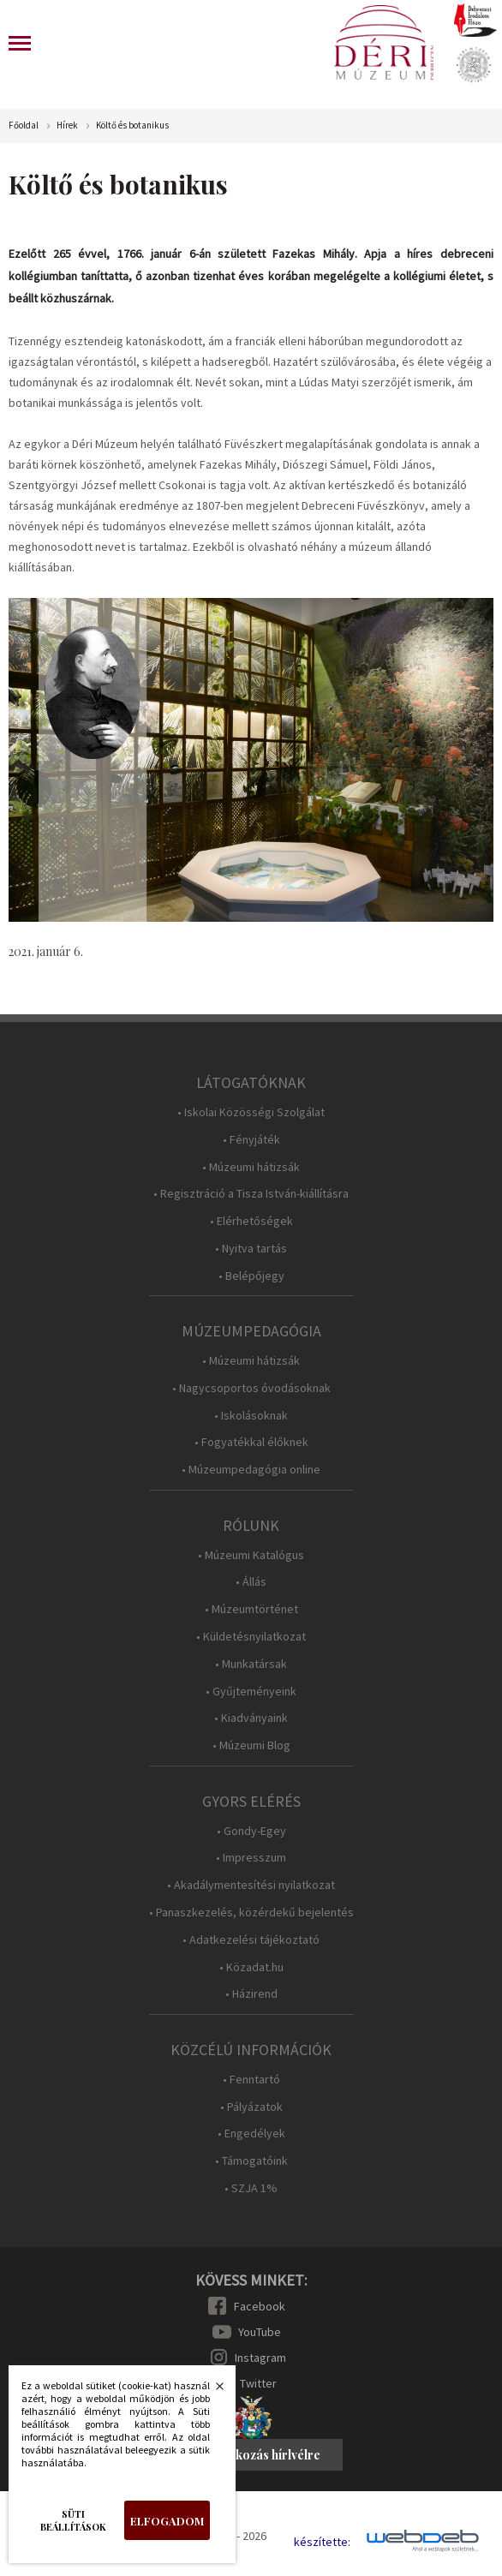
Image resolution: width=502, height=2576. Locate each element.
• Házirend (251, 1994)
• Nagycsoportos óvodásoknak (251, 1388)
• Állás (251, 1582)
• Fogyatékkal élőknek (251, 1442)
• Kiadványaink (251, 1718)
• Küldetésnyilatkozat (251, 1636)
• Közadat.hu (251, 1967)
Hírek (67, 125)
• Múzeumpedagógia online (251, 1469)
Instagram (260, 2357)
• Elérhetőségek (251, 1221)
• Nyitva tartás (251, 1248)
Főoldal (24, 125)
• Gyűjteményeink (251, 1691)
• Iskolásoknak (251, 1415)
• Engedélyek (251, 2133)
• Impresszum (251, 1857)
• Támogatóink (251, 2161)
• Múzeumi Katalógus (251, 1555)
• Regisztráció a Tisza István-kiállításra (251, 1193)
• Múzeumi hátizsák (251, 1167)
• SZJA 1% (251, 2188)
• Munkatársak (251, 1664)
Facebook (259, 2306)
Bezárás (210, 2391)
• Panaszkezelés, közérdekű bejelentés (251, 1912)
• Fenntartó (251, 2079)
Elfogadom (167, 2520)
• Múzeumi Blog (251, 1745)
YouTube (259, 2332)
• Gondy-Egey (251, 1831)
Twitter (258, 2383)
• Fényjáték (251, 1140)
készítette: (322, 2542)
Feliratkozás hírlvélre (258, 2455)
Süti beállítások (73, 2520)
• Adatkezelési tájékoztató (251, 1940)
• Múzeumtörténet (251, 1609)
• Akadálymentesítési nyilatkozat (251, 1885)
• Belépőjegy (251, 1276)
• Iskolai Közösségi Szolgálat (251, 1112)
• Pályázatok (251, 2107)
